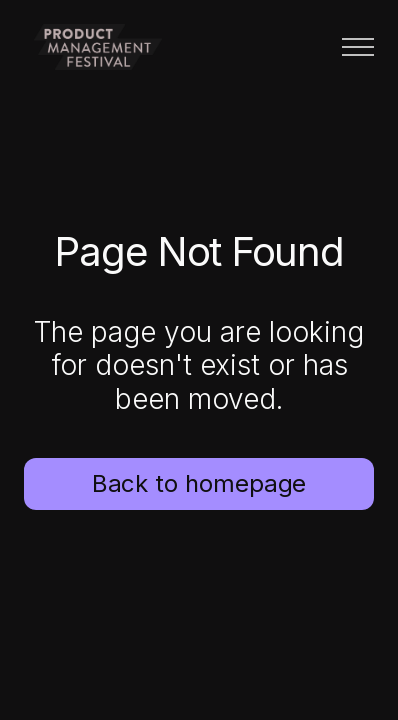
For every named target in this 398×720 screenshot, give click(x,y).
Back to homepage (199, 483)
